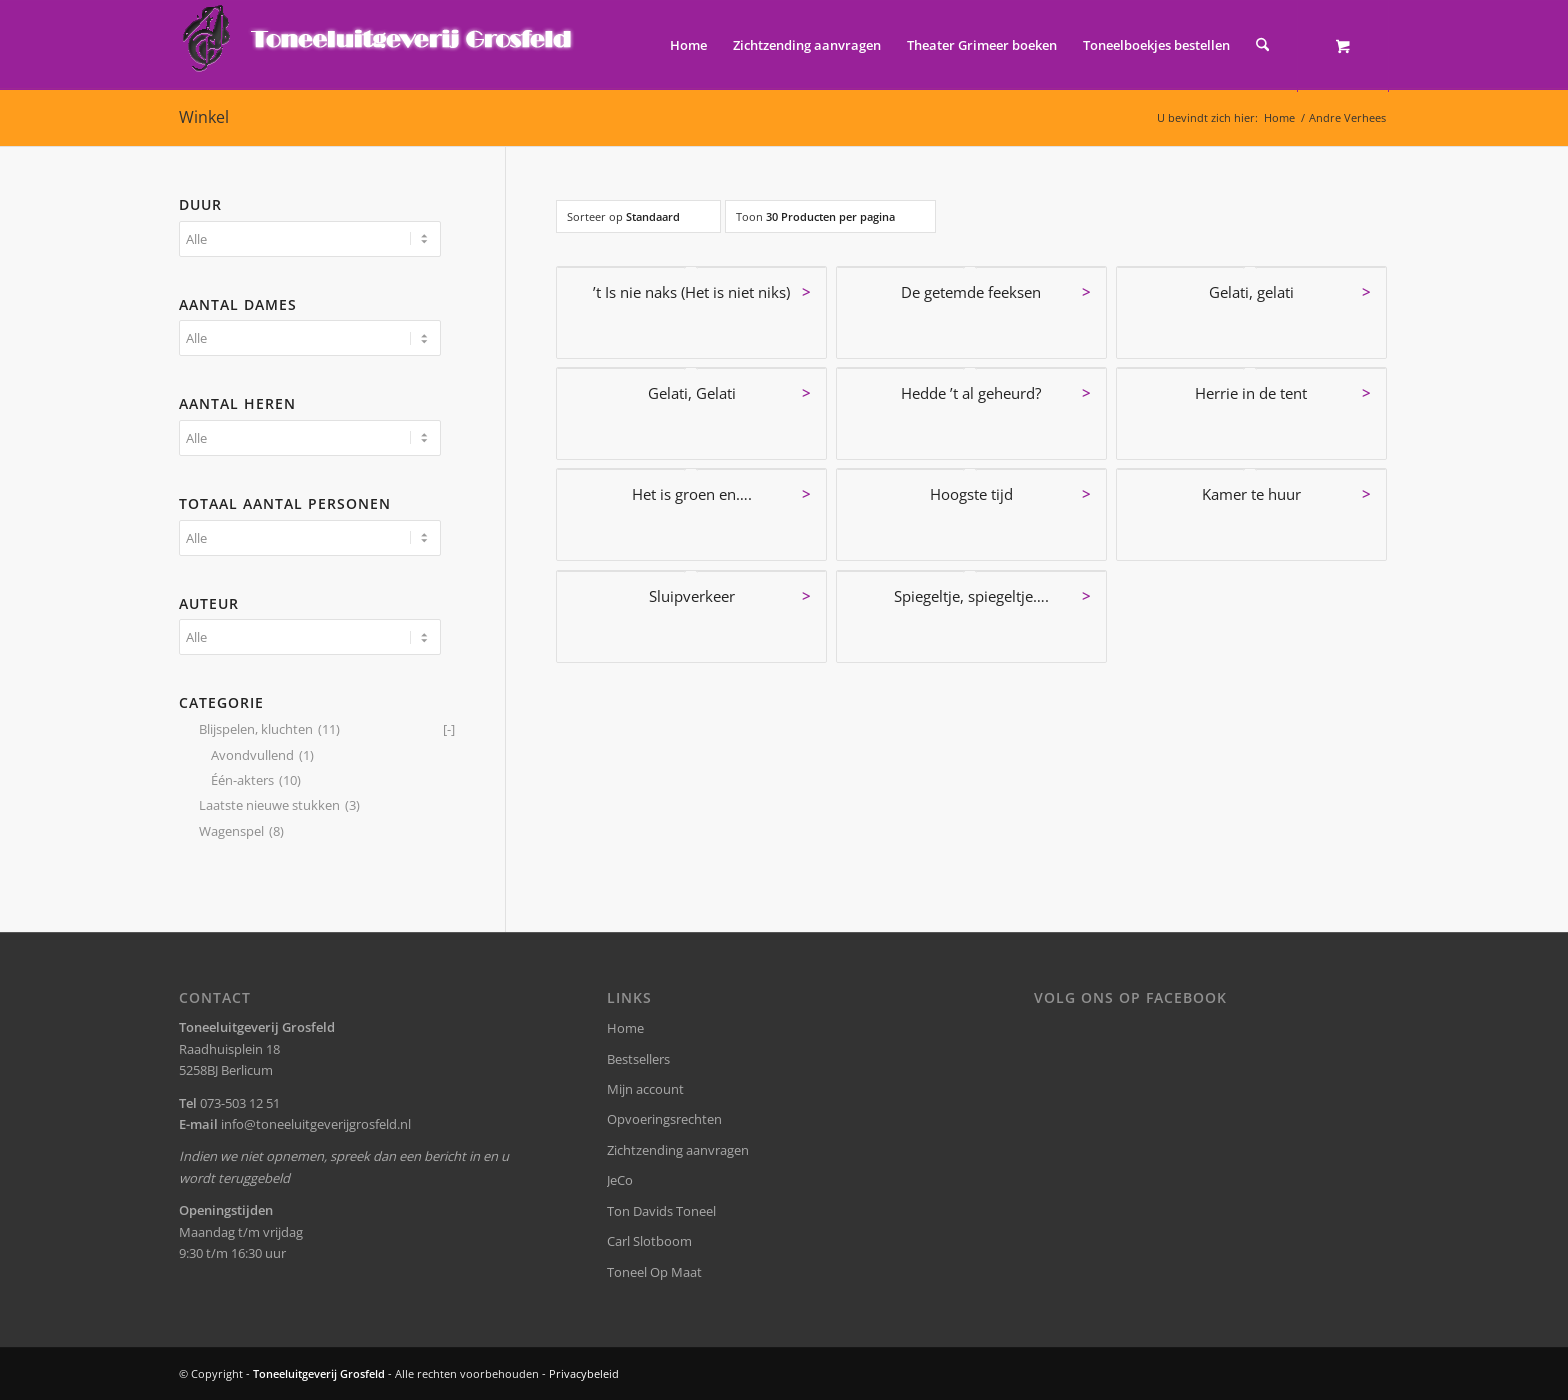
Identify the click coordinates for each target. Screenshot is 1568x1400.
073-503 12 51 (240, 1103)
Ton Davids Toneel (661, 1211)
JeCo (620, 1180)
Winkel (204, 117)
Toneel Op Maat (654, 1272)
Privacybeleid (584, 1373)
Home (625, 1028)
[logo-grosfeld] (379, 45)
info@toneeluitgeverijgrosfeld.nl (316, 1124)
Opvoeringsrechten (664, 1119)
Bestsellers (638, 1059)
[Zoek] (1262, 45)
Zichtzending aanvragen (678, 1150)
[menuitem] (688, 45)
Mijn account (645, 1089)
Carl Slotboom (649, 1241)
